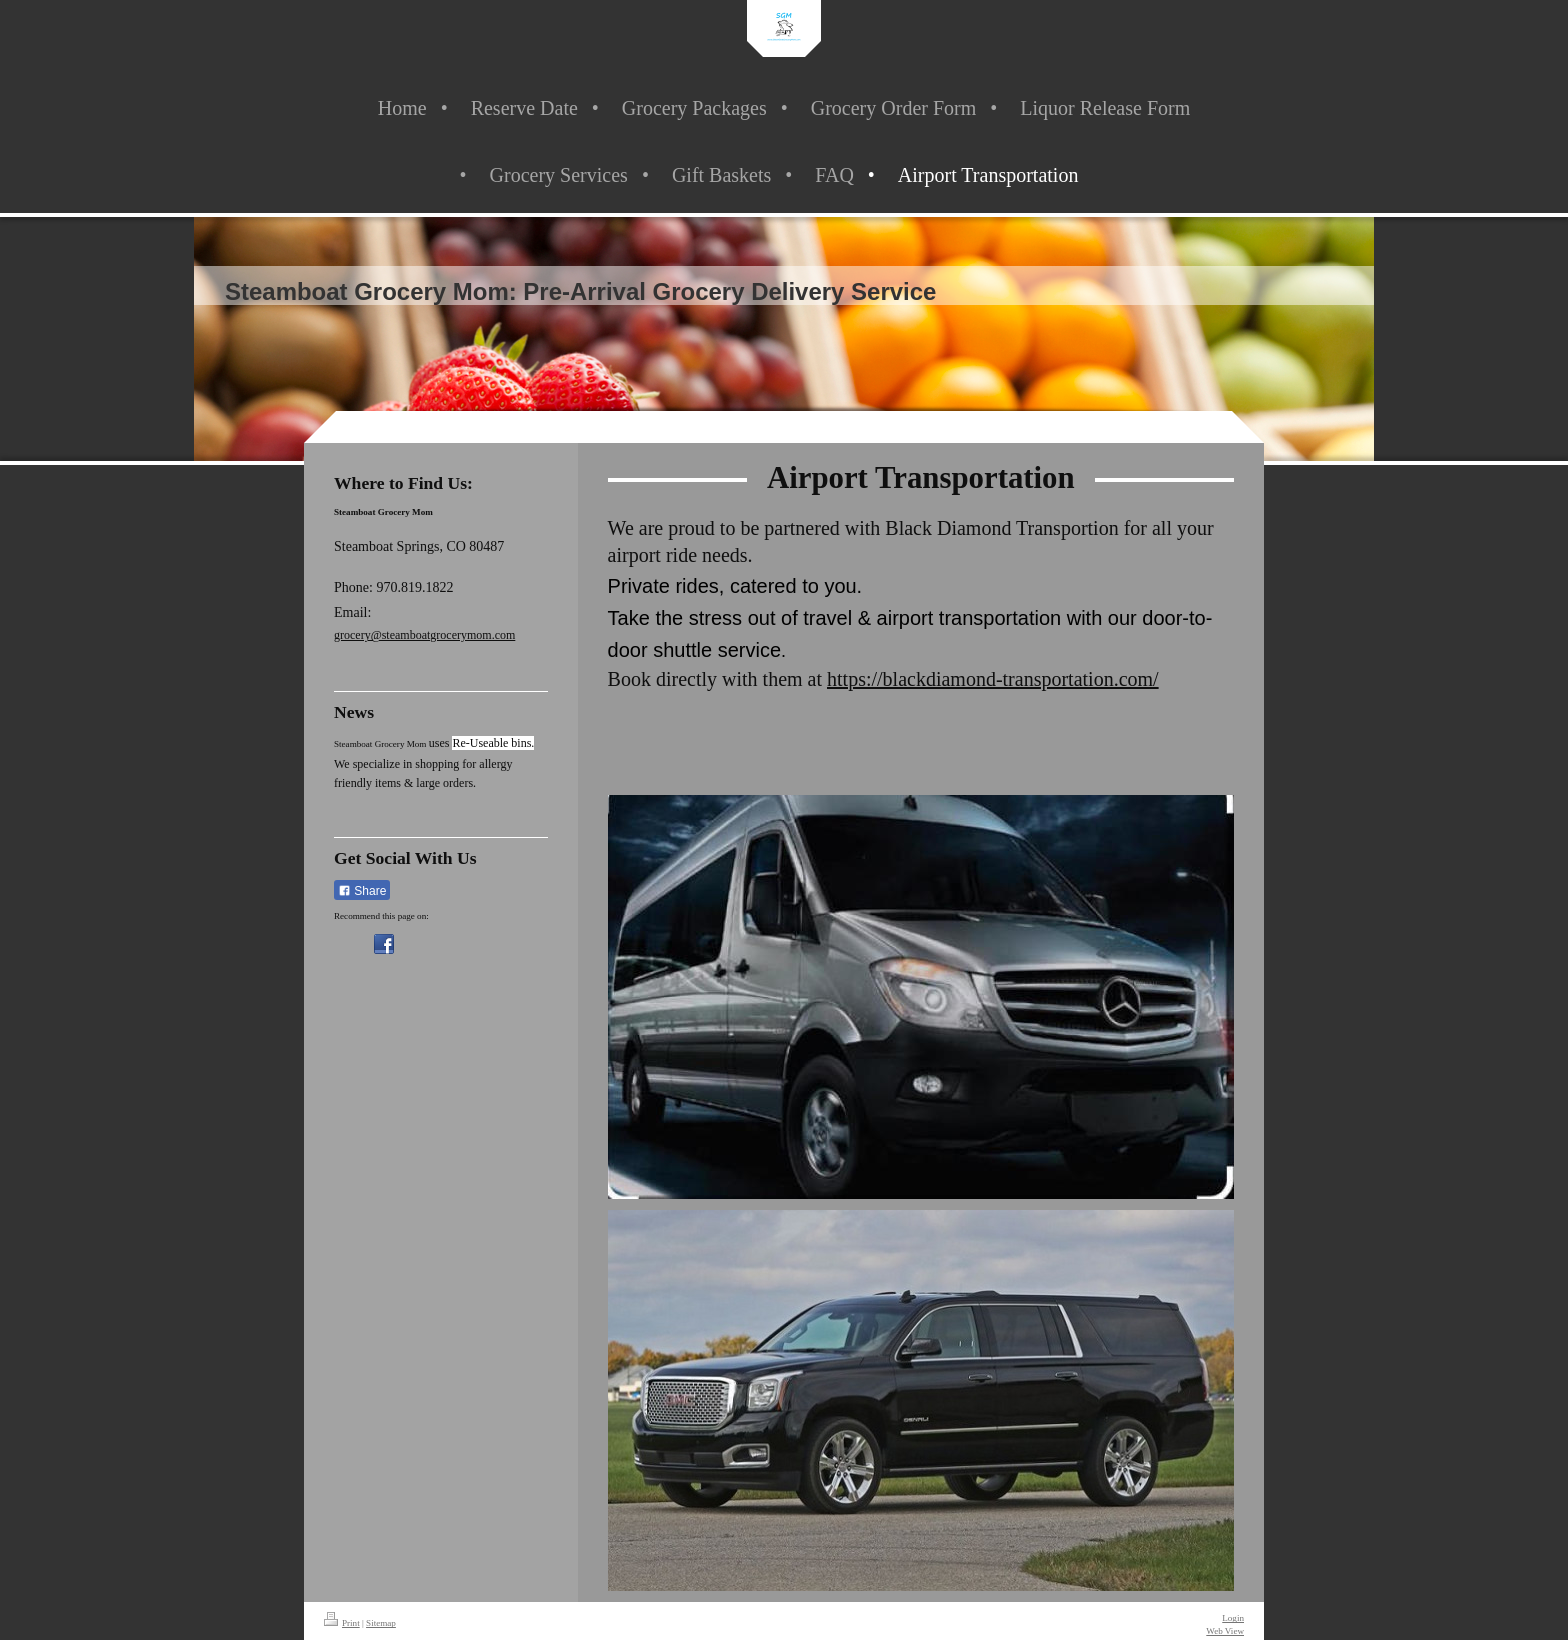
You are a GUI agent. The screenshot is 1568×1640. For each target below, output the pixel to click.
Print (342, 1623)
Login (1233, 1618)
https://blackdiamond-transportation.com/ (993, 679)
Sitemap (381, 1623)
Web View (1225, 1631)
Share (362, 891)
